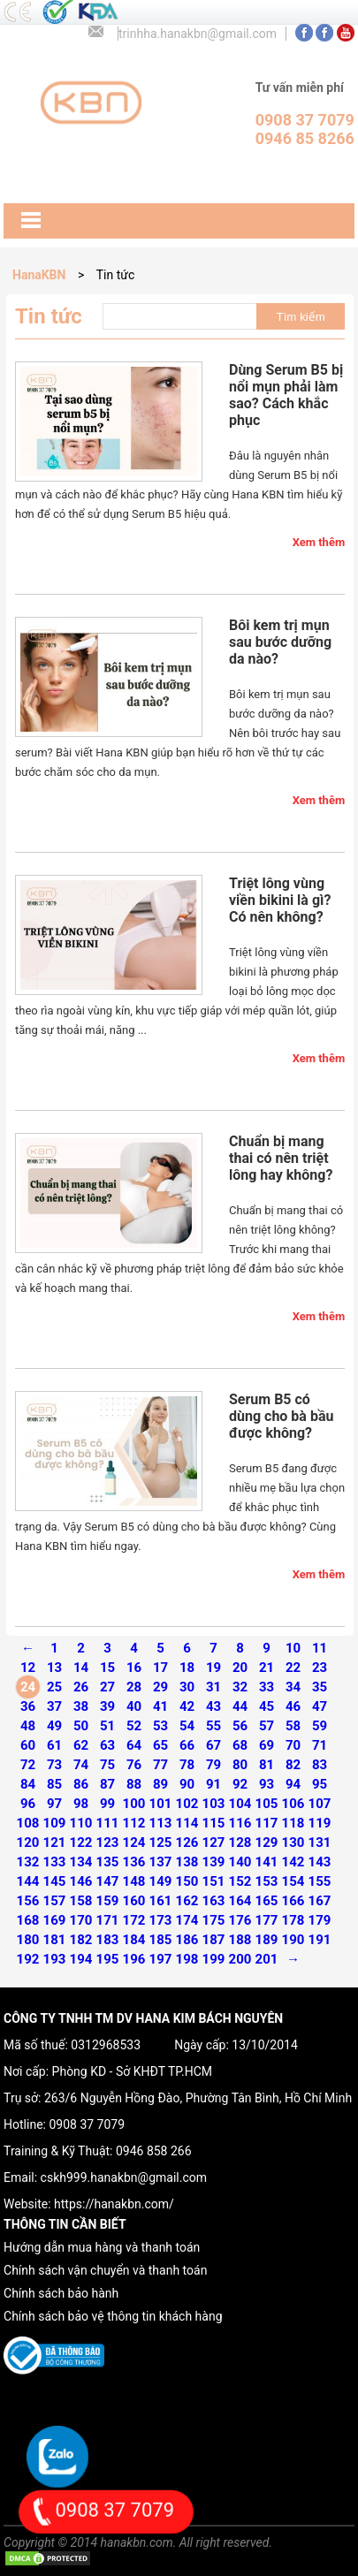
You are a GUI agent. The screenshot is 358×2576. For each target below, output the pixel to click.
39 (107, 1706)
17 (160, 1668)
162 (187, 1901)
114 (187, 1823)
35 (319, 1687)
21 (266, 1668)
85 (54, 1784)
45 (266, 1706)
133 (54, 1862)
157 (54, 1901)
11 (319, 1648)
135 (107, 1862)
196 (134, 1959)
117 (266, 1823)
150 (187, 1881)
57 (266, 1726)
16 (133, 1668)
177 (266, 1920)
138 (187, 1862)
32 (240, 1687)
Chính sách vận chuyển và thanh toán (105, 2270)
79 (213, 1765)
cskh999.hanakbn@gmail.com (124, 2177)
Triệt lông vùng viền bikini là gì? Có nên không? (280, 900)
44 (240, 1706)
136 (134, 1862)
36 (27, 1706)
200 (240, 1959)
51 (107, 1726)
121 (54, 1842)
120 (28, 1842)
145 (54, 1881)
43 (213, 1706)
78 (186, 1765)
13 (54, 1668)
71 (319, 1745)
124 (134, 1842)
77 (160, 1765)
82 (293, 1765)
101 (160, 1804)
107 (319, 1804)
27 (107, 1687)
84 (27, 1784)
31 (213, 1687)
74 (80, 1765)
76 (133, 1765)
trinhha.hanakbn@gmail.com (197, 34)
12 (27, 1668)
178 (293, 1920)
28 (133, 1687)
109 (54, 1823)
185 (160, 1940)
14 (80, 1668)
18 (186, 1668)
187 (213, 1940)
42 (186, 1706)
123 (107, 1842)
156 (28, 1901)
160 (134, 1901)
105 (266, 1804)
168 (28, 1920)
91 (213, 1784)
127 (213, 1842)
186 (187, 1940)
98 (80, 1804)
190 (293, 1940)
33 (266, 1687)
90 (186, 1784)
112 (134, 1823)
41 (160, 1706)
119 (319, 1823)
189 (266, 1940)
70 (293, 1745)
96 (27, 1804)
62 (80, 1745)
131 (319, 1842)
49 (54, 1726)
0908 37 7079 (87, 2124)
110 (81, 1823)
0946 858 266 (154, 2151)
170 (81, 1920)
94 (293, 1784)
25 (54, 1687)
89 (160, 1784)
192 (28, 1959)
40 (133, 1706)
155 (319, 1881)
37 (54, 1706)
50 (80, 1726)
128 (240, 1842)
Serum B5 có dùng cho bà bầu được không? (281, 1416)
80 (240, 1765)
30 (186, 1687)
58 (293, 1726)
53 (160, 1726)
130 (293, 1842)
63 (107, 1745)
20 (240, 1668)
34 (293, 1687)
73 (54, 1765)
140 (240, 1862)
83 (319, 1765)
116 (240, 1823)
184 (134, 1940)
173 (160, 1920)
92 (240, 1784)
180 (28, 1940)
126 (187, 1842)
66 (186, 1745)
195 (107, 1959)
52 (133, 1726)
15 (107, 1668)
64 (133, 1745)
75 (107, 1765)
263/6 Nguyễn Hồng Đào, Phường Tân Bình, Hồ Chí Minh (198, 2098)
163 (213, 1901)
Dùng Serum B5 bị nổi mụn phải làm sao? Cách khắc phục (286, 395)
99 (107, 1804)
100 (134, 1804)
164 (240, 1901)
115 (213, 1823)
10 (293, 1648)
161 (160, 1901)
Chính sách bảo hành (61, 2293)
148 (134, 1881)
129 (266, 1842)
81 (266, 1765)
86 (80, 1784)
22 (293, 1668)
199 (213, 1959)
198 (187, 1959)
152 (240, 1881)
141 (266, 1862)
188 (240, 1940)
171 (107, 1920)
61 (54, 1745)
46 (293, 1706)
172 (134, 1920)
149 (160, 1881)
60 (27, 1745)
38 (80, 1706)
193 (54, 1959)
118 (293, 1823)
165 (266, 1901)
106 (293, 1804)
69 (266, 1745)
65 (160, 1745)
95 (319, 1784)
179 (319, 1920)
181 (54, 1940)
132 (28, 1862)
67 (213, 1745)
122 (81, 1842)
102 (187, 1804)
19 (213, 1668)
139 (213, 1862)
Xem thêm (319, 542)
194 (81, 1959)
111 (107, 1823)
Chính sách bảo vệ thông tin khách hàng (113, 2316)
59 (319, 1726)
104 (240, 1804)
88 (133, 1784)
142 (293, 1862)
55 (213, 1726)
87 (107, 1784)
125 (160, 1842)
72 (27, 1765)
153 (266, 1881)
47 (319, 1706)
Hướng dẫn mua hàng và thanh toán (102, 2247)
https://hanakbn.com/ (114, 2204)
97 (54, 1804)
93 (266, 1784)
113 (160, 1823)
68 (240, 1745)
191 (319, 1940)
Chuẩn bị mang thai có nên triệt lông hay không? (280, 1158)
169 (54, 1920)
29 (160, 1687)
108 (28, 1823)
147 (107, 1881)
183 (107, 1940)
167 (319, 1901)
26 (80, 1687)
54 (186, 1726)
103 (213, 1804)
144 (28, 1881)
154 (293, 1881)
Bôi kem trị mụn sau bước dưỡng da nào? (280, 642)
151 (213, 1881)
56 (240, 1726)
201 (266, 1959)
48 (27, 1726)
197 (160, 1959)
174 (187, 1920)
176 (240, 1920)
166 (293, 1901)
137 (160, 1862)
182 (81, 1940)
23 (319, 1668)
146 (81, 1881)
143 (319, 1862)
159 (107, 1901)
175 (213, 1920)
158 (81, 1901)
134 (81, 1862)
